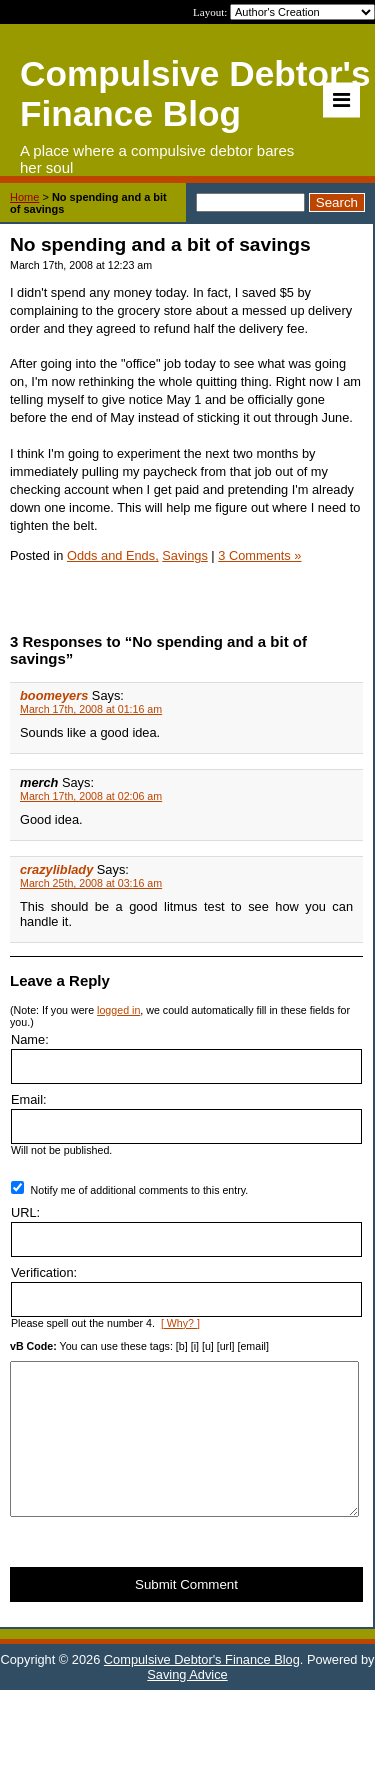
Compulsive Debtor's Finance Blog (202, 1689)
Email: (29, 1099)
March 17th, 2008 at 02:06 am (91, 796)
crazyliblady (56, 869)
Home (24, 197)
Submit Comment (186, 1614)
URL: (25, 1212)
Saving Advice (187, 1704)
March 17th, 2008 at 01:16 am (91, 709)
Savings (185, 555)
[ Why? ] (180, 1323)
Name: (30, 1039)
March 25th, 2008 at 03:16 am (91, 883)
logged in (118, 1010)
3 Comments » (259, 555)
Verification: (44, 1272)
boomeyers (54, 695)
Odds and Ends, (113, 555)
